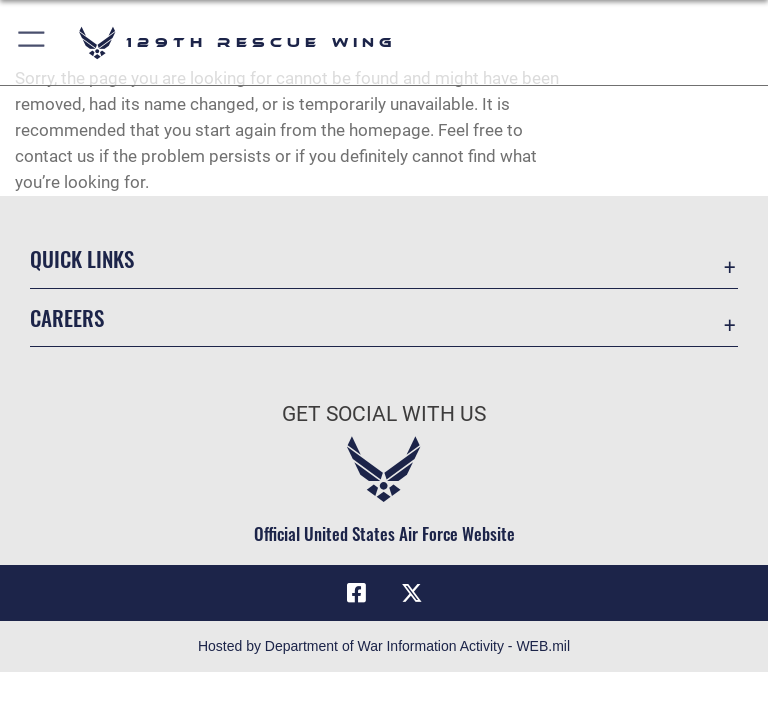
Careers (67, 317)
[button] (32, 42)
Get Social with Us (384, 414)
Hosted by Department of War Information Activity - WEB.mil (384, 646)
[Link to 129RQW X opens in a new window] (412, 593)
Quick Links (82, 258)
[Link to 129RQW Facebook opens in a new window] (356, 593)
